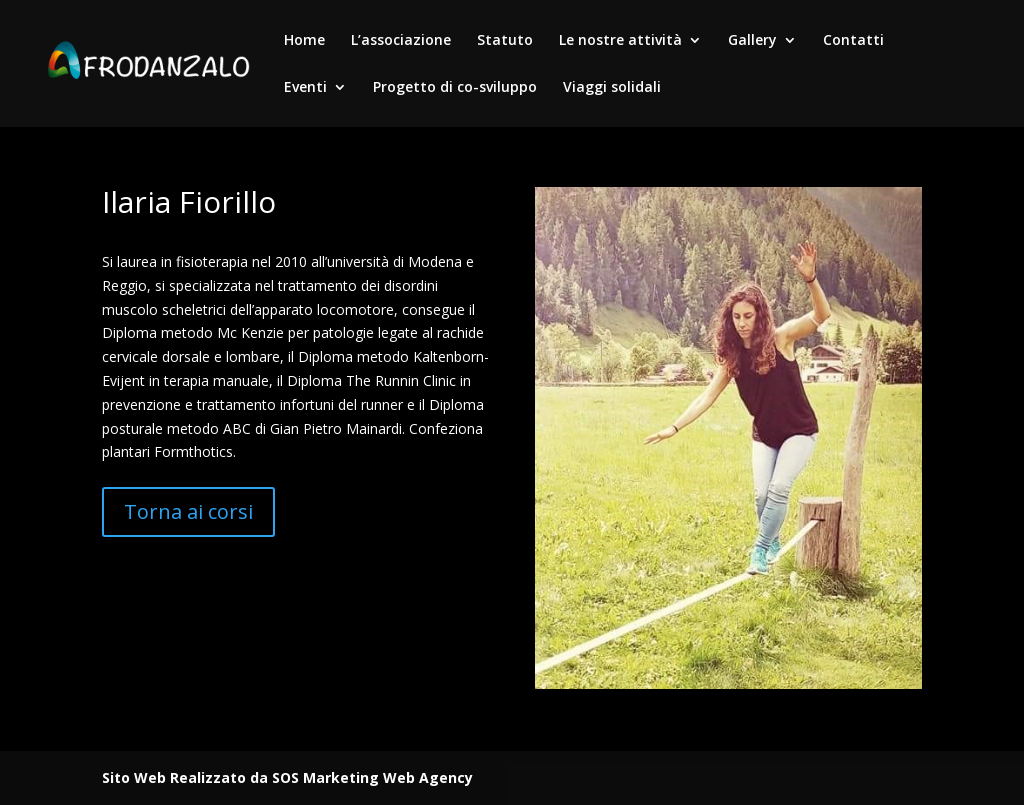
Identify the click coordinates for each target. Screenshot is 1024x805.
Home (304, 41)
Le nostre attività (620, 41)
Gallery (752, 41)
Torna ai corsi (188, 511)
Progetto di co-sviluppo (455, 88)
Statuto (505, 41)
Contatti (853, 41)
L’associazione (401, 41)
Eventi (305, 88)
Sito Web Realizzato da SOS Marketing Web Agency (287, 777)
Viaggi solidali (612, 88)
